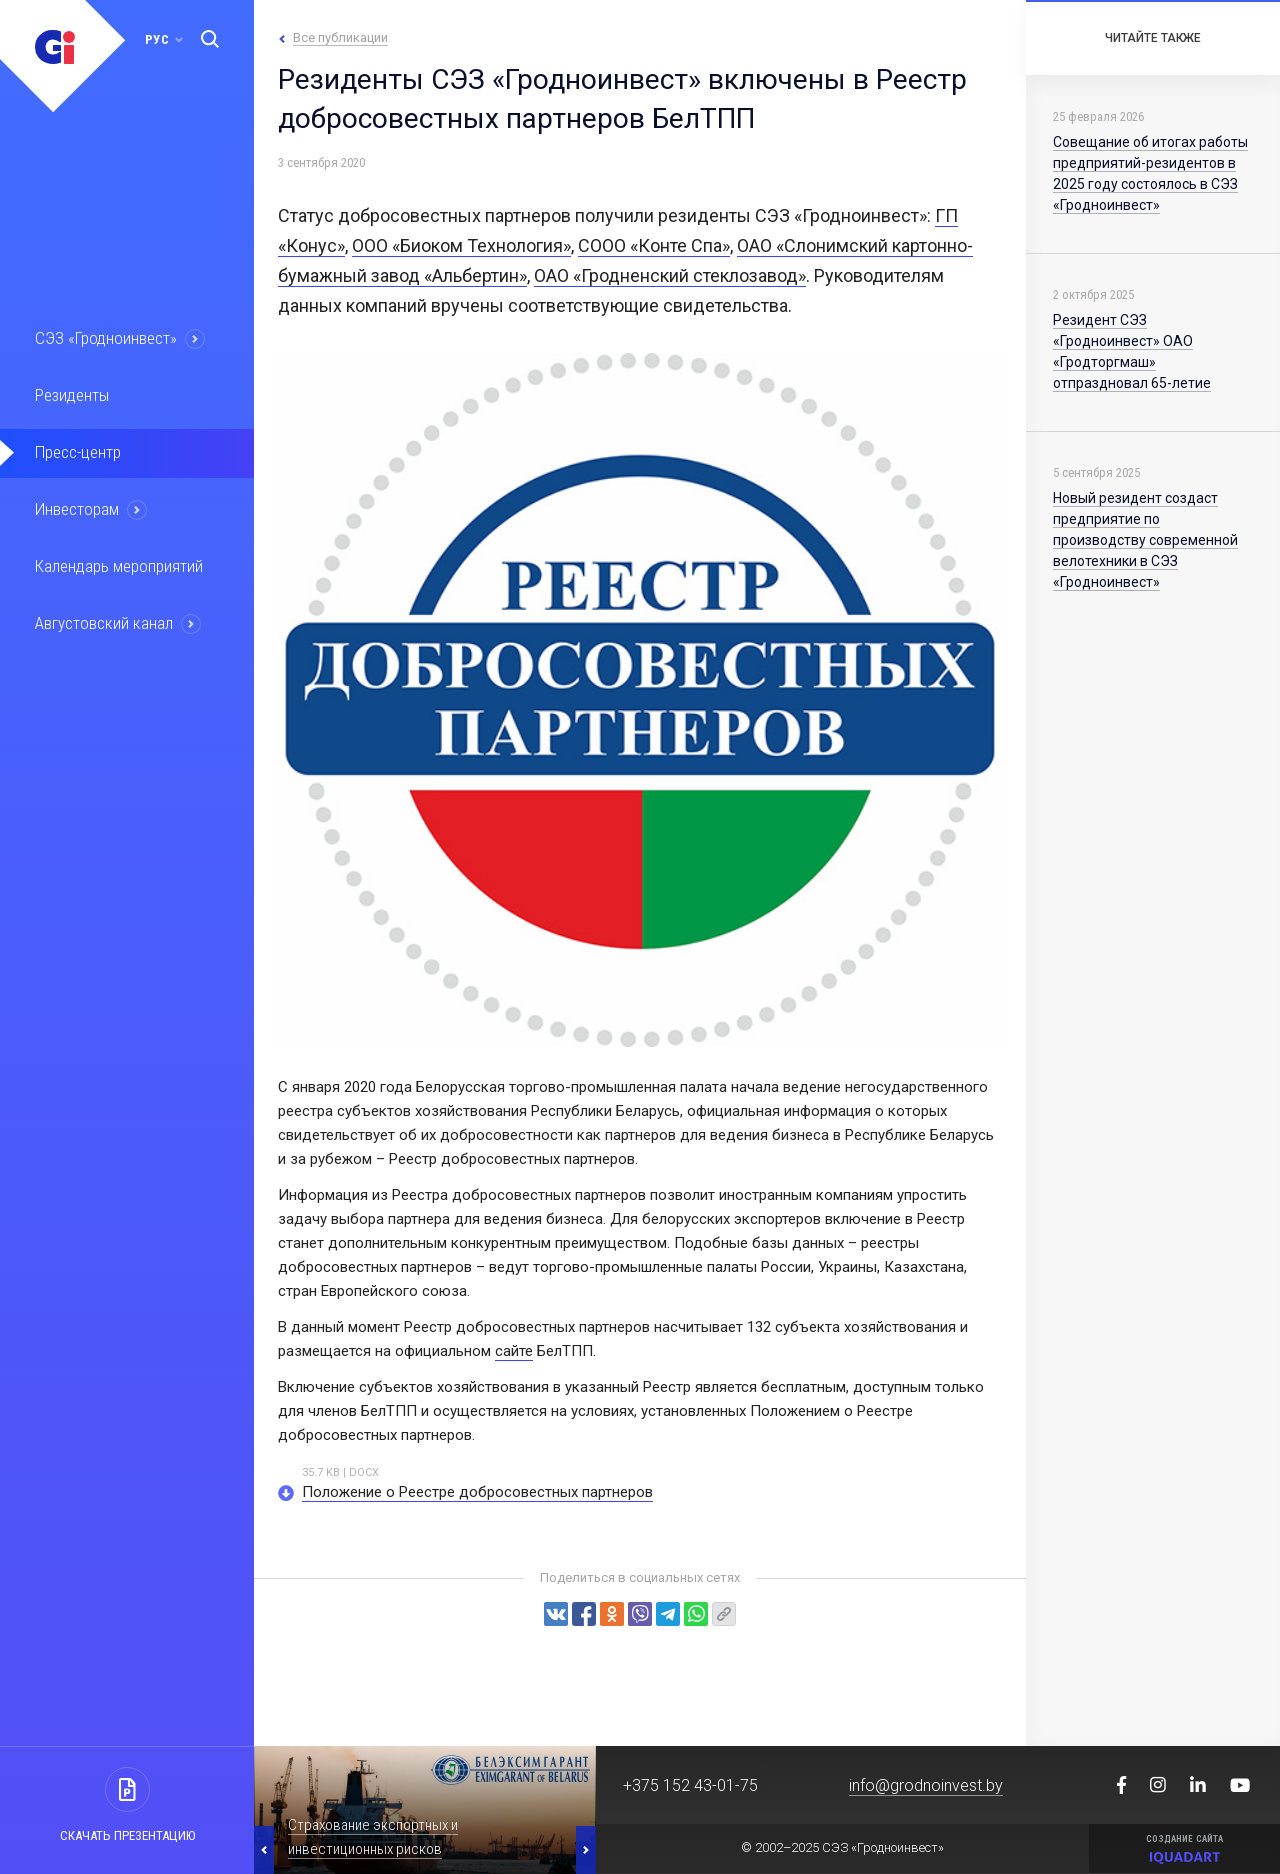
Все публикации (340, 37)
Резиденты (72, 395)
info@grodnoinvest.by (926, 1785)
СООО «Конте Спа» (654, 245)
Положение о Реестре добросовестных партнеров (477, 1492)
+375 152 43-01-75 (690, 1785)
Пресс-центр (78, 452)
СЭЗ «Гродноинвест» (106, 338)
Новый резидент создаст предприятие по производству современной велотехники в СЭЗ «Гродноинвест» (1145, 540)
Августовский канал (104, 623)
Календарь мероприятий (119, 566)
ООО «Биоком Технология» (461, 245)
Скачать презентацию (127, 1835)
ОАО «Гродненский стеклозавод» (670, 275)
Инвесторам (77, 509)
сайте (514, 1351)
